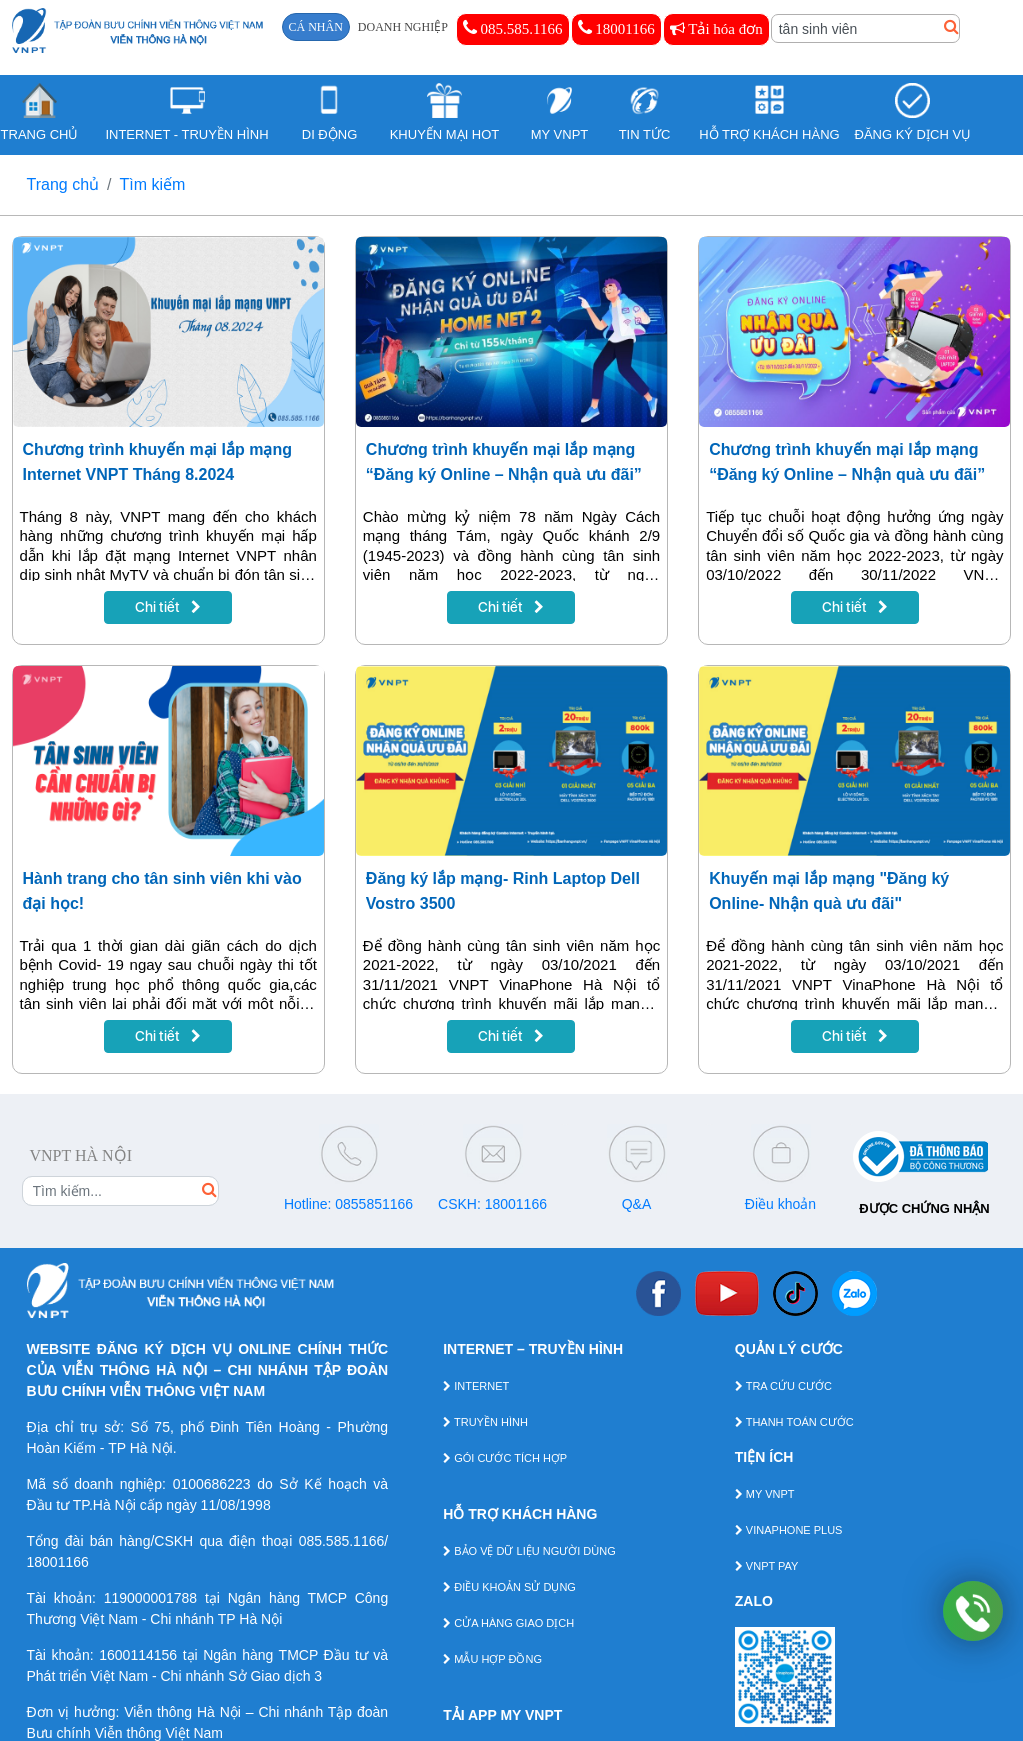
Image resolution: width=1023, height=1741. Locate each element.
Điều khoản (780, 1204)
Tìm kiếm (153, 184)
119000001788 (150, 1598)
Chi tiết (168, 607)
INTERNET (476, 1386)
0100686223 (212, 1484)
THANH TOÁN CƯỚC (794, 1422)
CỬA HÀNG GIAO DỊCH (508, 1623)
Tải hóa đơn (716, 29)
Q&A (637, 1204)
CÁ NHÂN (316, 27)
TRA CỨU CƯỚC (783, 1386)
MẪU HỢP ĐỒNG (492, 1659)
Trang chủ (63, 184)
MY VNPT (765, 1494)
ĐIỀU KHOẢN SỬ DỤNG (509, 1587)
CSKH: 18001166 (492, 1204)
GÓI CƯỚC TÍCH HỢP (505, 1458)
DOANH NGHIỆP (403, 27)
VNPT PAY (767, 1566)
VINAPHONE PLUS (789, 1530)
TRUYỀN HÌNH (485, 1422)
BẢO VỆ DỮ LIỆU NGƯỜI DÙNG (529, 1551)
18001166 (616, 28)
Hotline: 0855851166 (348, 1204)
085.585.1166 (513, 28)
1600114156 (138, 1655)
